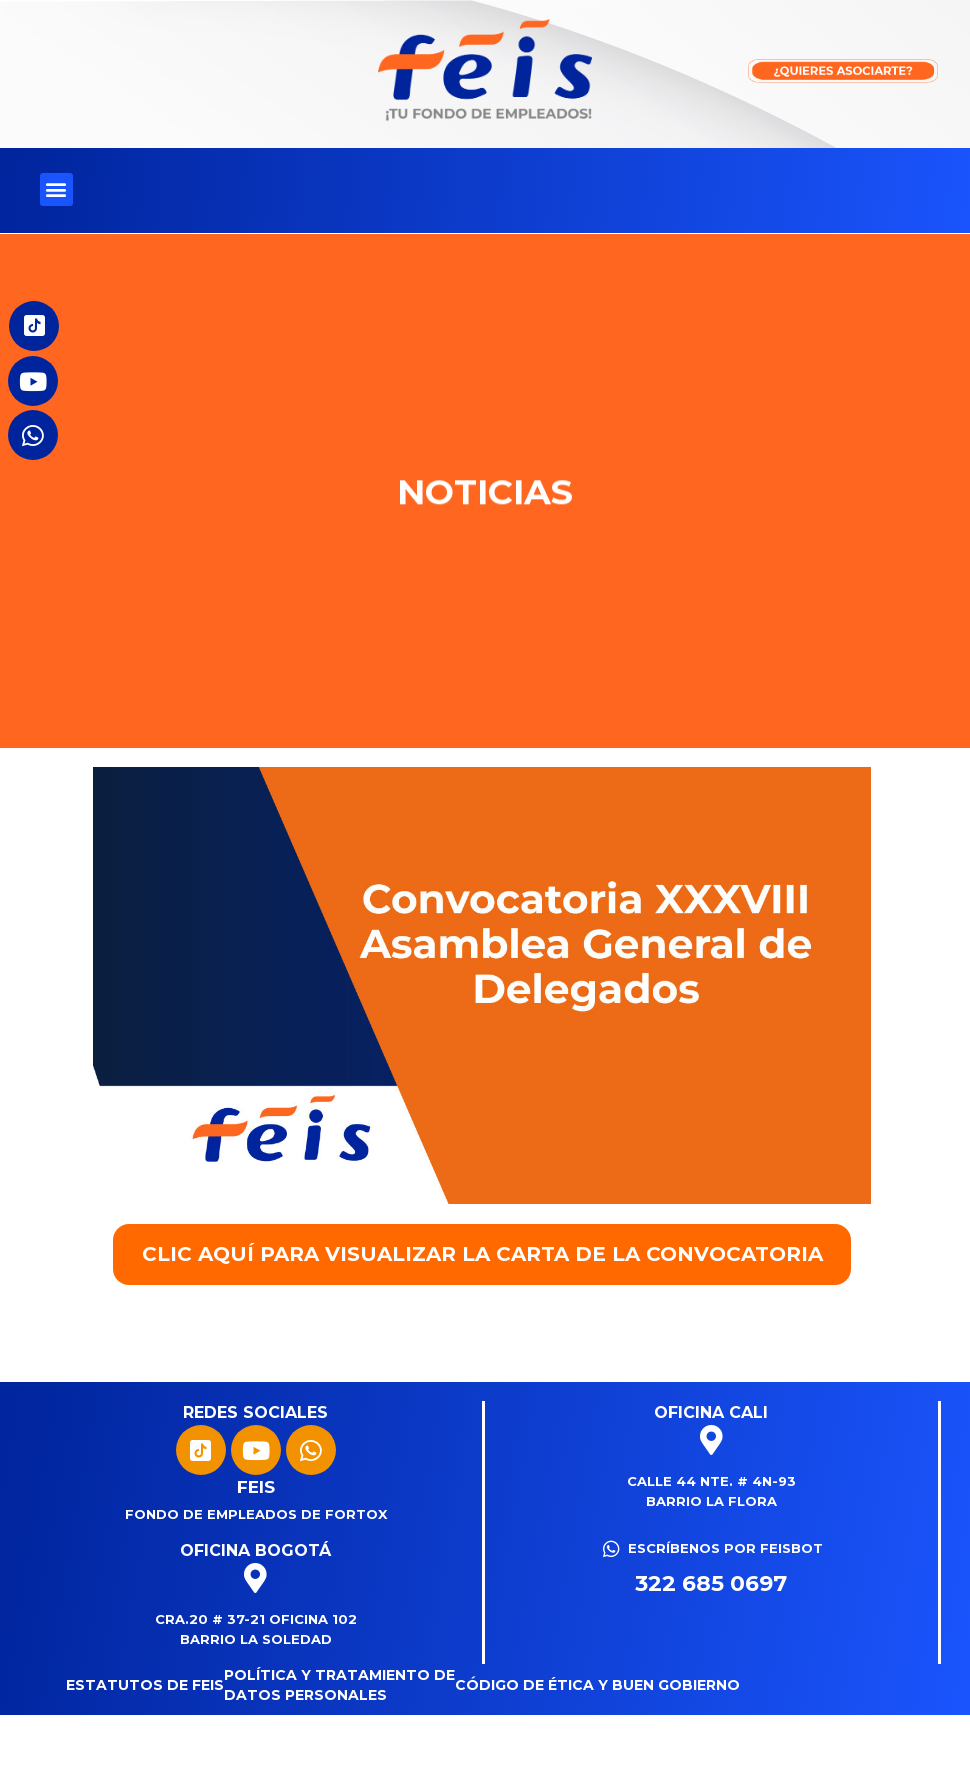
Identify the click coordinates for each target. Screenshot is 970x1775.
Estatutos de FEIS (145, 1685)
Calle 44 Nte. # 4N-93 (711, 1481)
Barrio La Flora (711, 1501)
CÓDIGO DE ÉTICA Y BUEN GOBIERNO (597, 1685)
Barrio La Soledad (256, 1639)
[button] (56, 189)
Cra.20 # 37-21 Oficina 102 (256, 1619)
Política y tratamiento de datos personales (339, 1685)
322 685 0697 (711, 1583)
